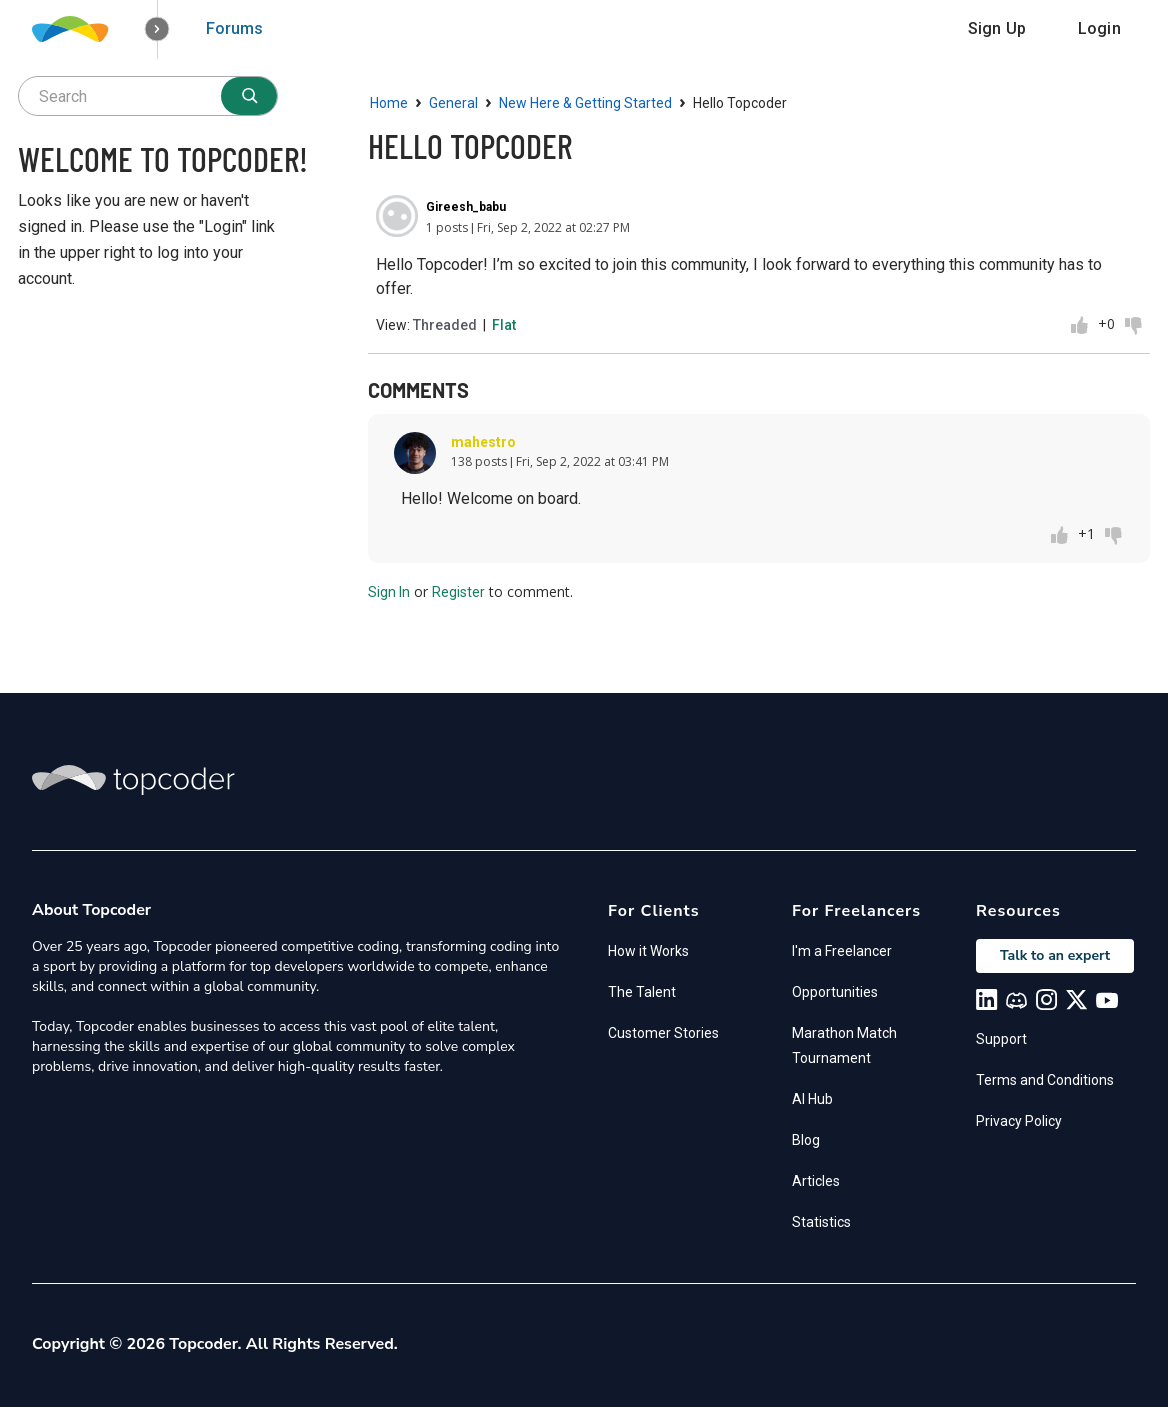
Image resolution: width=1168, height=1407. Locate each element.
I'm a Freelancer (842, 951)
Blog (806, 1140)
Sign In (389, 592)
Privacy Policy (1019, 1121)
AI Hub (812, 1099)
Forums (234, 28)
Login (1099, 28)
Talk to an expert (1055, 955)
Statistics (821, 1222)
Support (1001, 1039)
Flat (504, 325)
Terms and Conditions (1045, 1080)
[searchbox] (148, 96)
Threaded (445, 325)
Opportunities (835, 992)
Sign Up (997, 28)
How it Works (648, 951)
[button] (157, 29)
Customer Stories (663, 1033)
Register (458, 592)
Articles (816, 1181)
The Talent (642, 992)
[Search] (249, 96)
